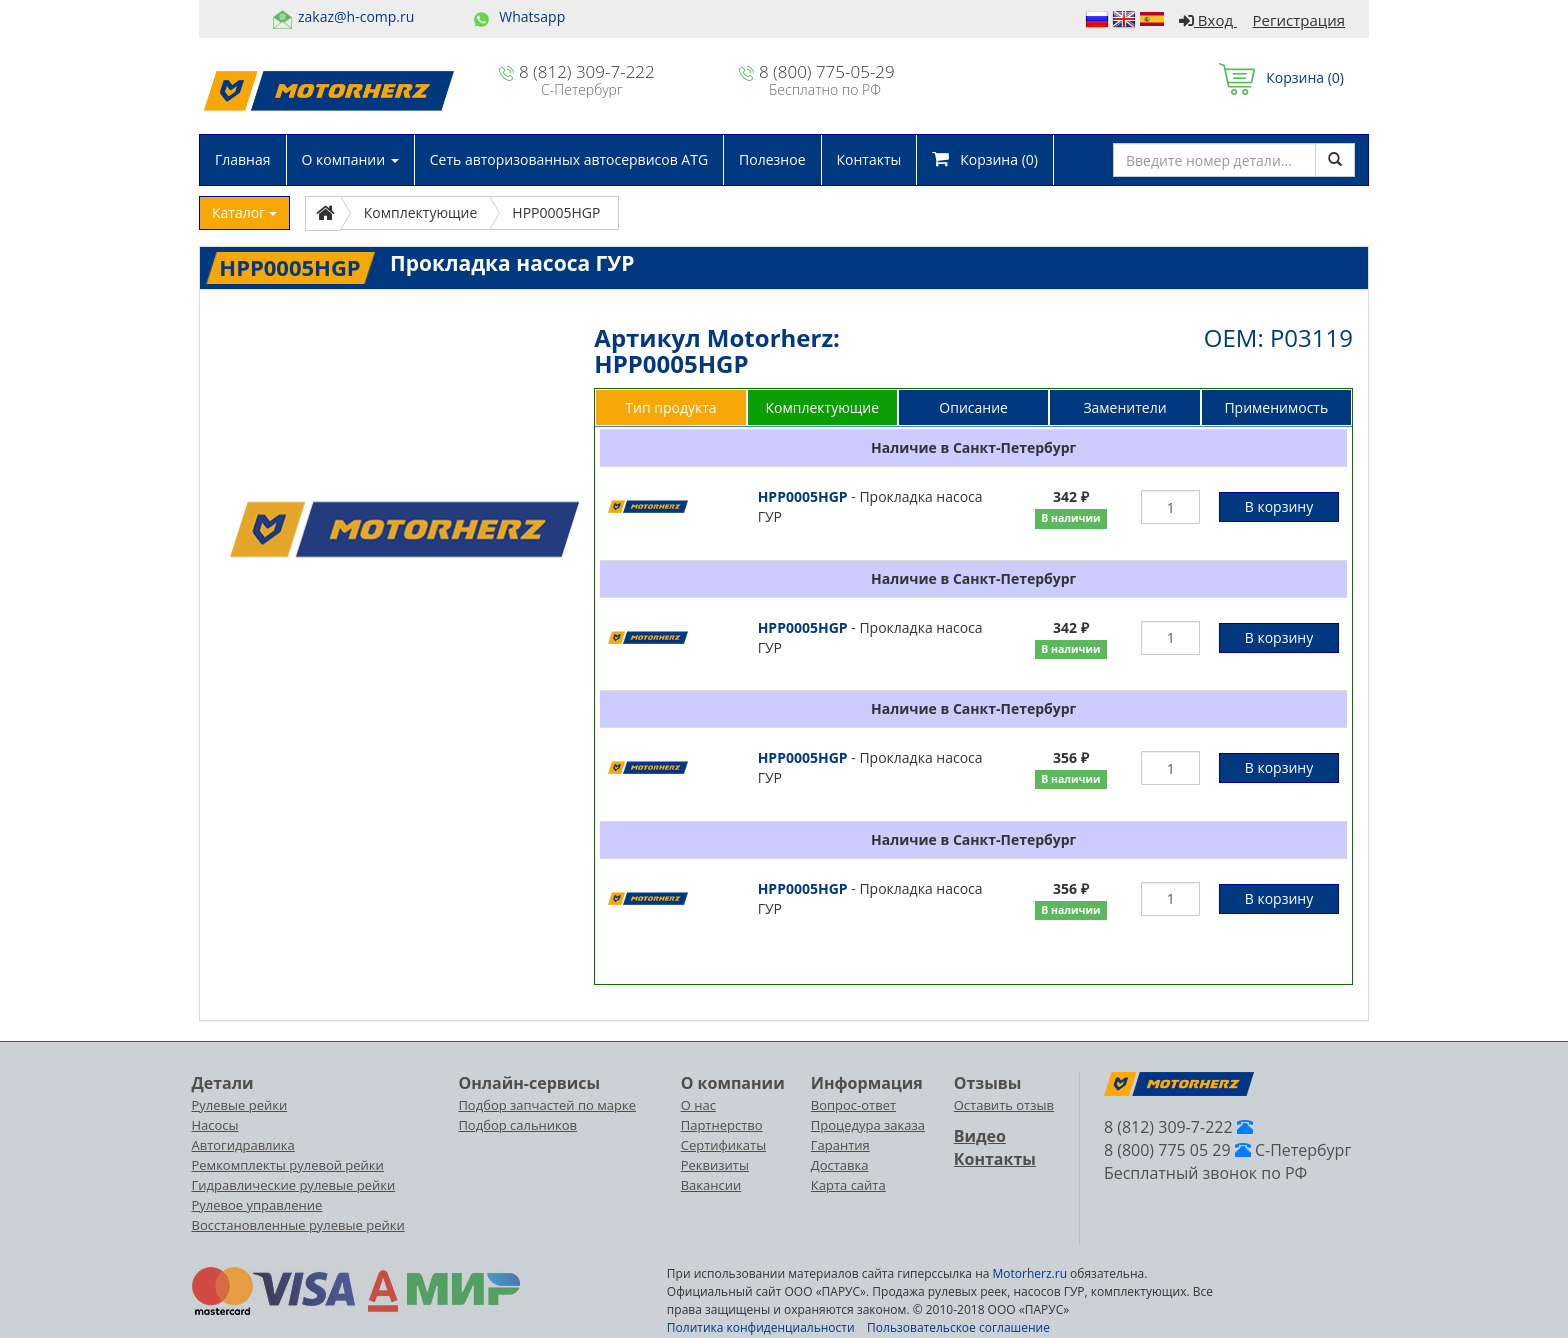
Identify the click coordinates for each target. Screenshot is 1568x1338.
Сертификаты (723, 1145)
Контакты (869, 159)
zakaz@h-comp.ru (356, 16)
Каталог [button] (244, 212)
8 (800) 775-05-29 (827, 71)
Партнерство (722, 1125)
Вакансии (711, 1185)
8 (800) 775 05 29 (1167, 1150)
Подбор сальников (517, 1125)
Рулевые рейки (240, 1105)
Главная (243, 159)
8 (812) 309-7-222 (587, 71)
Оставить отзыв (1004, 1105)
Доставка (840, 1165)
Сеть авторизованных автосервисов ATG (569, 159)
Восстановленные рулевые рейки (298, 1225)
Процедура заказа (868, 1125)
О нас (698, 1105)
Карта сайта (848, 1185)
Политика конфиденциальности (761, 1327)
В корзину (1279, 506)
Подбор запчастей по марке (547, 1105)
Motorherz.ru (1030, 1273)
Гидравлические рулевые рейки (294, 1185)
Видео (980, 1136)
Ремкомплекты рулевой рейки (288, 1165)
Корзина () (1281, 77)
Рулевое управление (257, 1205)
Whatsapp (532, 16)
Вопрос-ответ (853, 1105)
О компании (350, 159)
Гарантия (840, 1145)
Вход (1208, 20)
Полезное (772, 159)
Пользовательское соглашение (958, 1327)
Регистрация (1299, 20)
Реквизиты (715, 1165)
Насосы (215, 1125)
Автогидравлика (243, 1145)
